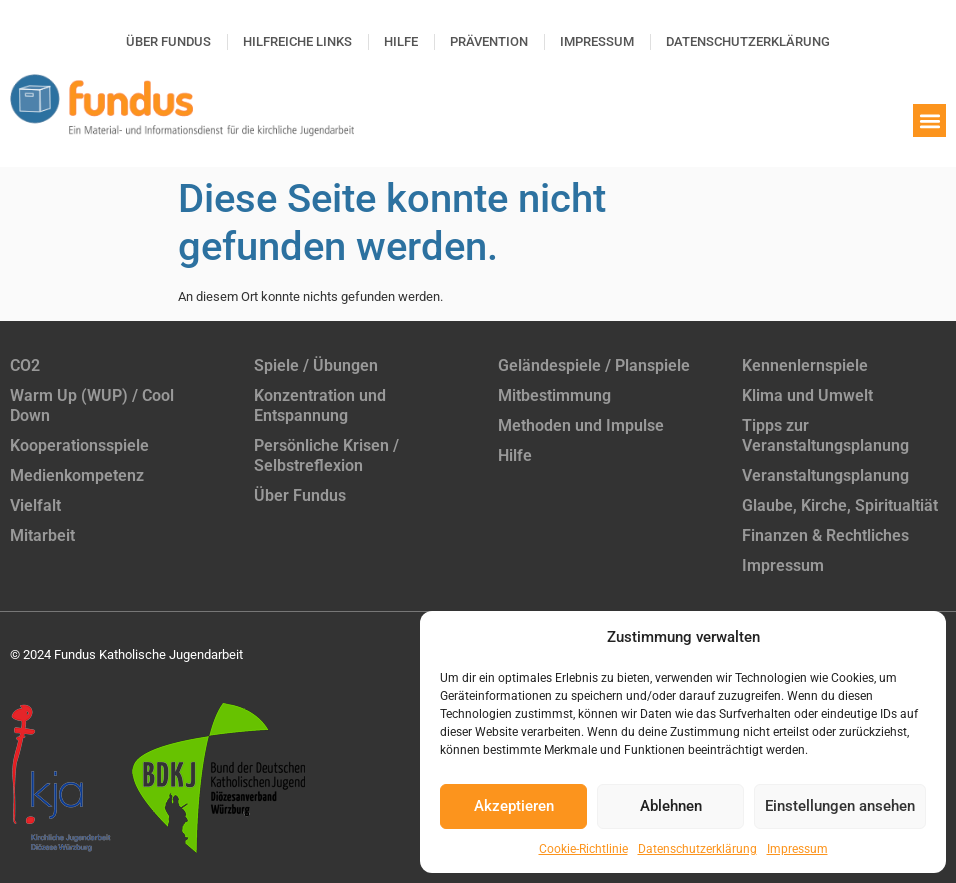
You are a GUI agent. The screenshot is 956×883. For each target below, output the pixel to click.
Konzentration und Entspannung (320, 405)
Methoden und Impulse (581, 425)
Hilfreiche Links (297, 41)
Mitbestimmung (554, 395)
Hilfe (401, 41)
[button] (929, 120)
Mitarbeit (42, 535)
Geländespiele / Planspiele (594, 365)
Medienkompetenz (77, 475)
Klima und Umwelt (807, 395)
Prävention (489, 41)
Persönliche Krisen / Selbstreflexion (326, 455)
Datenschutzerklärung (697, 849)
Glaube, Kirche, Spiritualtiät (840, 505)
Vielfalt (35, 505)
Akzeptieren (514, 806)
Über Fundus (168, 41)
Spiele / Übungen (316, 365)
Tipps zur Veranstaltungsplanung (825, 435)
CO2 (25, 365)
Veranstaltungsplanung (825, 475)
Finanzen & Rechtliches (825, 535)
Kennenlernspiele (805, 365)
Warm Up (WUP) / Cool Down (92, 405)
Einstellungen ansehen (840, 806)
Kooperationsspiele (79, 445)
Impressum (797, 849)
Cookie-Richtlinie (583, 849)
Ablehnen (671, 806)
